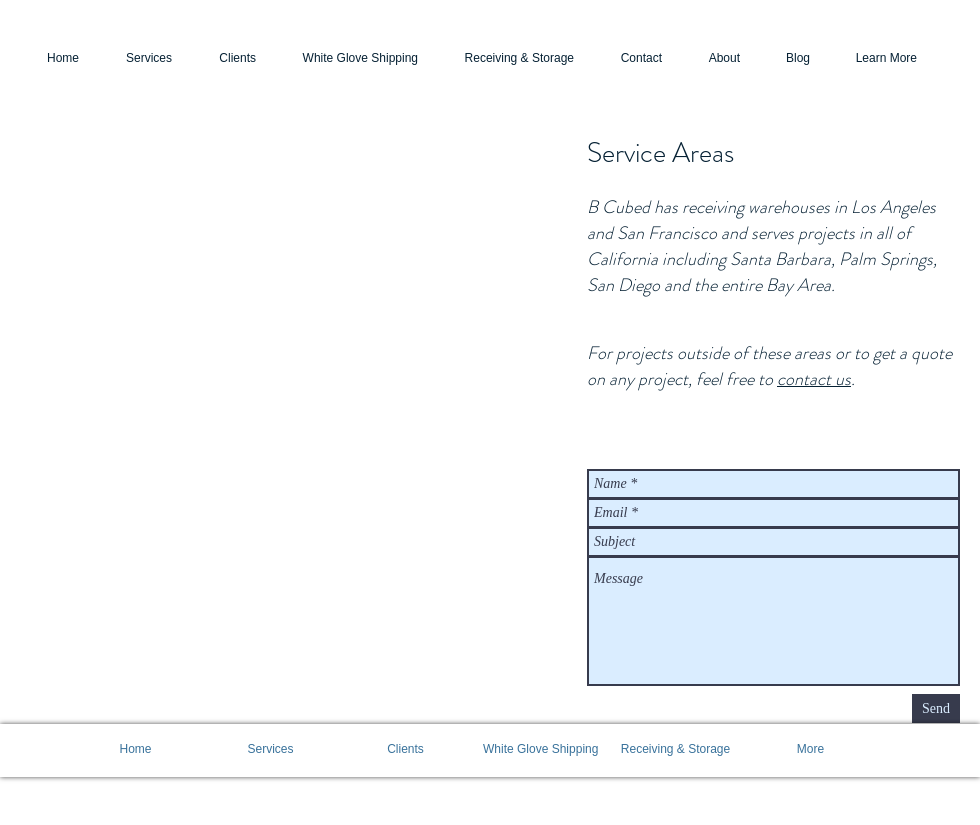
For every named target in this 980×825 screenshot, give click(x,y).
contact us (814, 379)
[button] (873, 58)
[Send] (936, 708)
